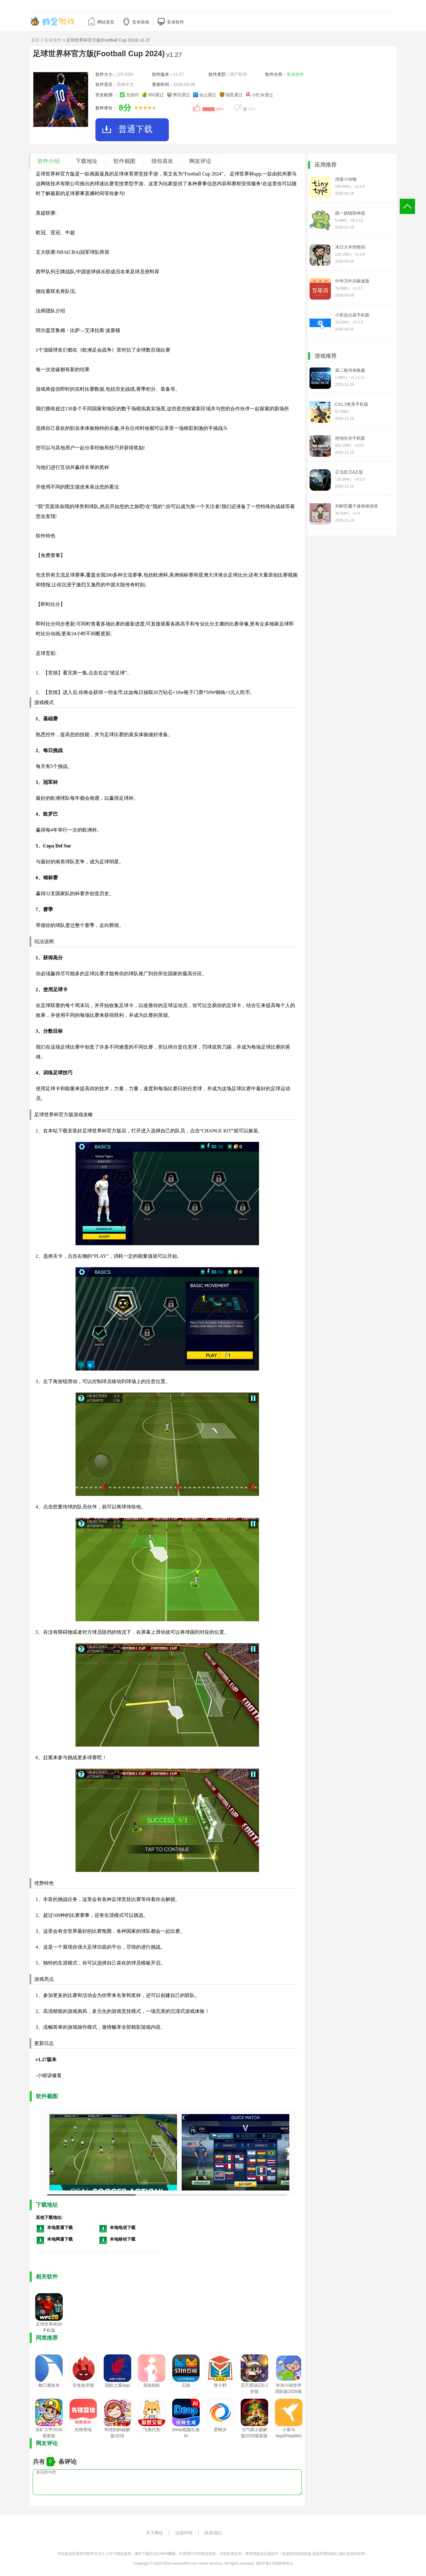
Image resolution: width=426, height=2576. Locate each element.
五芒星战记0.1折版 (254, 2388)
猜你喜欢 (162, 161)
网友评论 (200, 161)
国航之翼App (117, 2385)
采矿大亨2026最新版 (48, 2432)
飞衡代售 (151, 2429)
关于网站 (154, 2532)
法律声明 (183, 2532)
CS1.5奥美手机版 (352, 404)
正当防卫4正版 (349, 472)
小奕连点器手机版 (352, 314)
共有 (40, 2461)
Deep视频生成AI (185, 2432)
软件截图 (124, 161)
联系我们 (213, 2532)
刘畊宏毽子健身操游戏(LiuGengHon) (356, 506)
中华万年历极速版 (352, 281)
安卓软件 (52, 40)
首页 (35, 40)
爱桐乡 (220, 2429)
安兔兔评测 (83, 2385)
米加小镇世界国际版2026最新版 (288, 2391)
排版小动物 (346, 179)
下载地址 (87, 161)
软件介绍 (49, 161)
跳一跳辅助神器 (350, 213)
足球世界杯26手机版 (49, 2327)
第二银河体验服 (350, 370)
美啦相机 (151, 2385)
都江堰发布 (49, 2385)
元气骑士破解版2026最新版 (254, 2432)
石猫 (186, 2385)
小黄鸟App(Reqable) (288, 2432)
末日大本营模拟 (350, 247)
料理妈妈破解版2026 (117, 2432)
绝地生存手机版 (350, 438)
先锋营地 (83, 2429)
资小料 (220, 2385)
